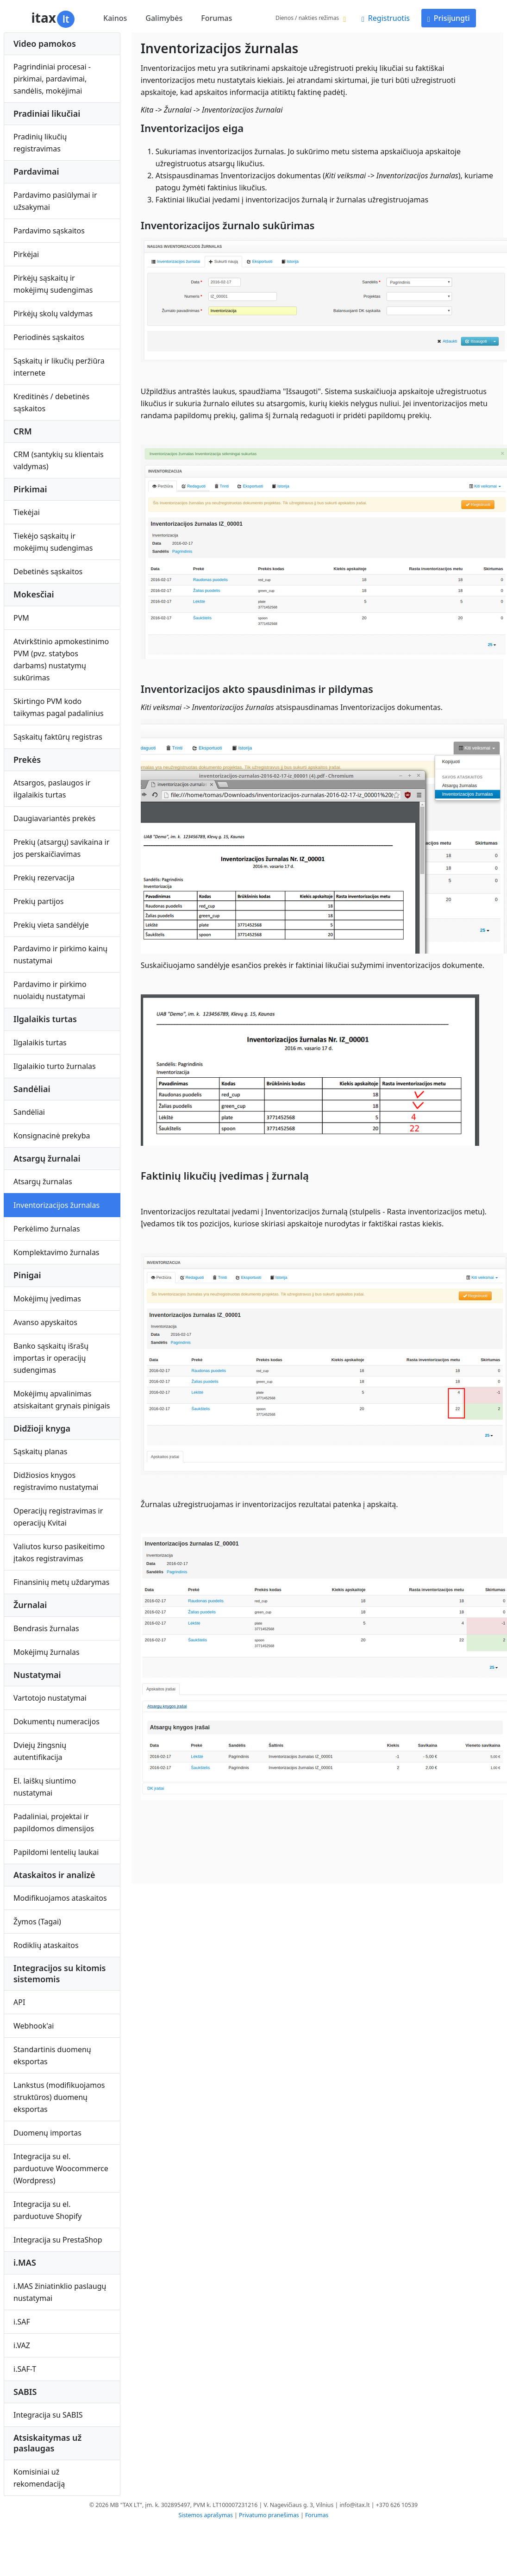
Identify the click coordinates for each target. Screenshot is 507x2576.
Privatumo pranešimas (269, 2515)
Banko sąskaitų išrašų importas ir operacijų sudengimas (50, 1358)
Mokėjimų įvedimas (47, 1299)
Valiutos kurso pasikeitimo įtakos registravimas (59, 1552)
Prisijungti (448, 18)
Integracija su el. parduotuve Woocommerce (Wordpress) (60, 2168)
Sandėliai (29, 1112)
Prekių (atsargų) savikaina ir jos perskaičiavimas (61, 848)
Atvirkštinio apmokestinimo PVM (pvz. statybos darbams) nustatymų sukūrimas (61, 659)
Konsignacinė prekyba (51, 1136)
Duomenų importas (47, 2133)
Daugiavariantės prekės (54, 818)
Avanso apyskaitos (45, 1322)
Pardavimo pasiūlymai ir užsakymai (55, 201)
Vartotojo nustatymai (50, 1698)
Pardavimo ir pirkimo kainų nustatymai (60, 954)
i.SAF (21, 2322)
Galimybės (163, 18)
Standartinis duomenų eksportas (52, 2055)
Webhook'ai (33, 2026)
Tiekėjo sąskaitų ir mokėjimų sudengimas (53, 542)
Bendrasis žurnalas (46, 1628)
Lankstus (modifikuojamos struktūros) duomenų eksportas (59, 2097)
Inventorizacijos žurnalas (56, 1205)
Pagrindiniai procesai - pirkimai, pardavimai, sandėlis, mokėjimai (52, 79)
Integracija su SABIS (48, 2415)
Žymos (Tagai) (37, 1921)
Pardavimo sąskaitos (49, 231)
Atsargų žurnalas (42, 1181)
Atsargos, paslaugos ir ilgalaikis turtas (51, 789)
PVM (21, 618)
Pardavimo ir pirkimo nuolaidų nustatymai (50, 990)
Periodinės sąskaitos (48, 337)
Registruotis (386, 18)
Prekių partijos (38, 901)
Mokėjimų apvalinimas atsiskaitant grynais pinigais (61, 1400)
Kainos (115, 18)
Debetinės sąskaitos (47, 571)
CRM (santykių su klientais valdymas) (58, 460)
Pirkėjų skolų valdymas (53, 313)
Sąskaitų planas (40, 1451)
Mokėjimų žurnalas (46, 1652)
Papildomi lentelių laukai (56, 1852)
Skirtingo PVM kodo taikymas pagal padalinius (58, 707)
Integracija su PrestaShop (57, 2240)
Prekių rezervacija (44, 878)
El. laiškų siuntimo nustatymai (44, 1787)
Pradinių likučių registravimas (40, 143)
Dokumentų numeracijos (56, 1721)
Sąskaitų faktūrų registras (57, 737)
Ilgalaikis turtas (40, 1042)
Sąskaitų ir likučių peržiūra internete (59, 367)
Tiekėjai (26, 512)
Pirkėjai (26, 254)
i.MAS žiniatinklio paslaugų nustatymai (59, 2292)
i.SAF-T (24, 2369)
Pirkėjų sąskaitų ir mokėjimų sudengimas (53, 284)
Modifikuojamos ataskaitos (60, 1898)
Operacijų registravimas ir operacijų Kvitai (58, 1517)
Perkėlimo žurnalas (46, 1229)
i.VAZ (21, 2345)
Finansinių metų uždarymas (61, 1582)
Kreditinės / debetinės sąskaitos (51, 402)
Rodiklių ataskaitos (46, 1945)
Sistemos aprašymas (206, 2515)
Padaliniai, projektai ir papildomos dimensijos (53, 1822)
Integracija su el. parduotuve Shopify (47, 2210)
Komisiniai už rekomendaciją (39, 2478)
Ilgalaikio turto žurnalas (54, 1066)
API (19, 2002)
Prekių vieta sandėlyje (51, 925)
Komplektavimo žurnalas (56, 1252)
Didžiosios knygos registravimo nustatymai (55, 1481)
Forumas (216, 18)
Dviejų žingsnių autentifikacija (39, 1751)
